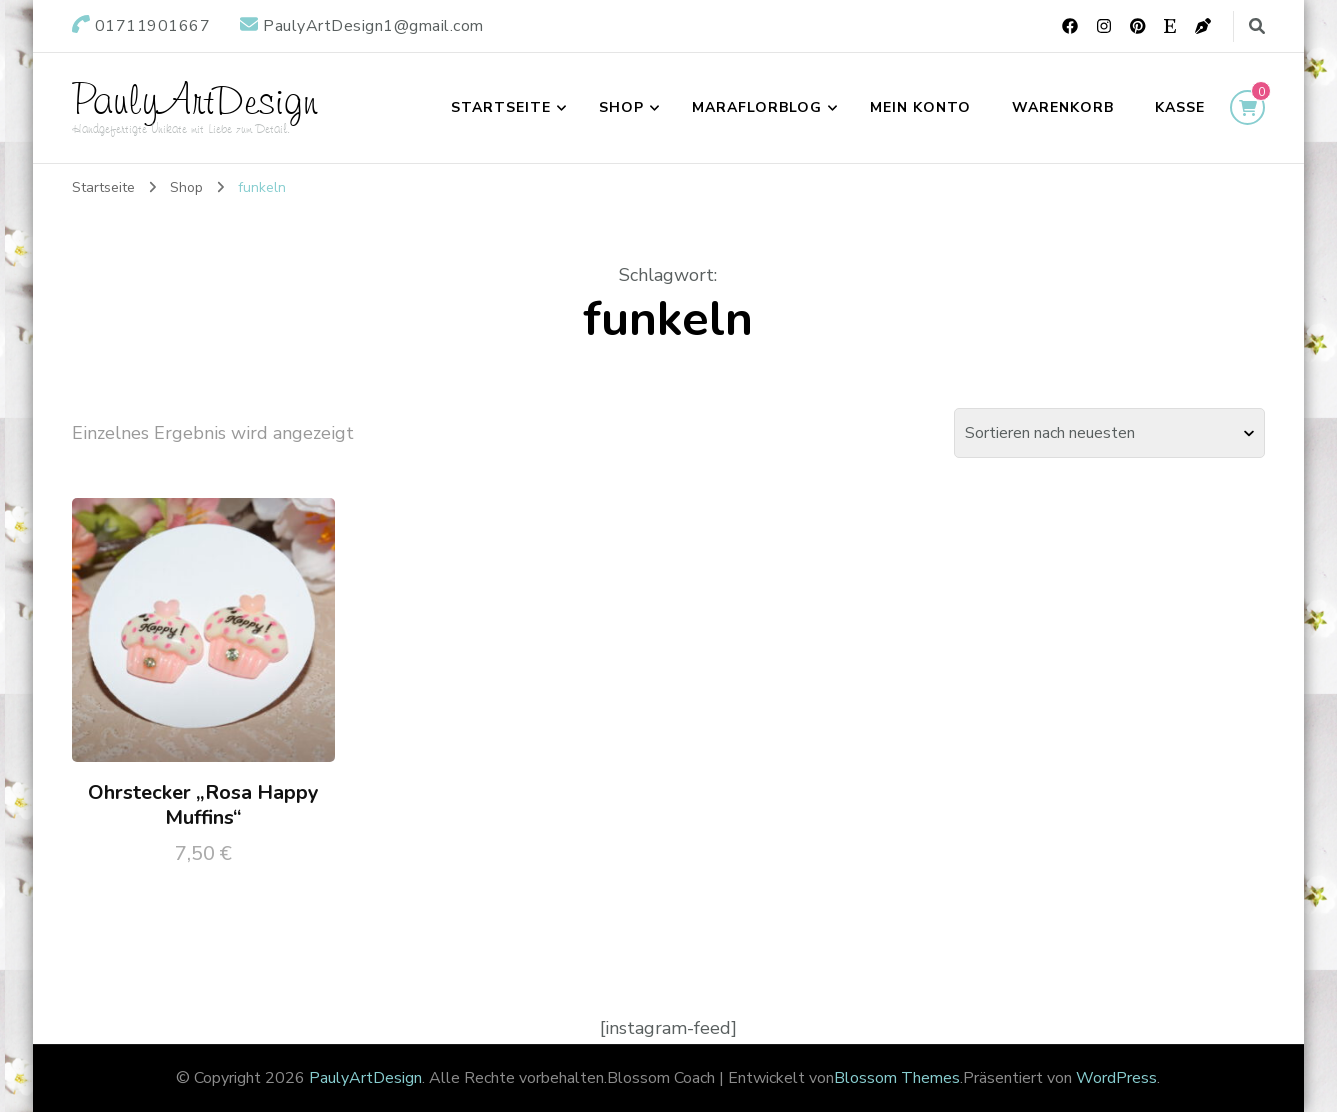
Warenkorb (1063, 107)
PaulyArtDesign (195, 99)
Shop (621, 107)
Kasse (1180, 107)
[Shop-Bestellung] (1109, 433)
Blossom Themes (897, 1078)
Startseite (501, 107)
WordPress (1116, 1078)
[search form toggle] (1257, 26)
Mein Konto (920, 107)
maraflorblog (757, 107)
